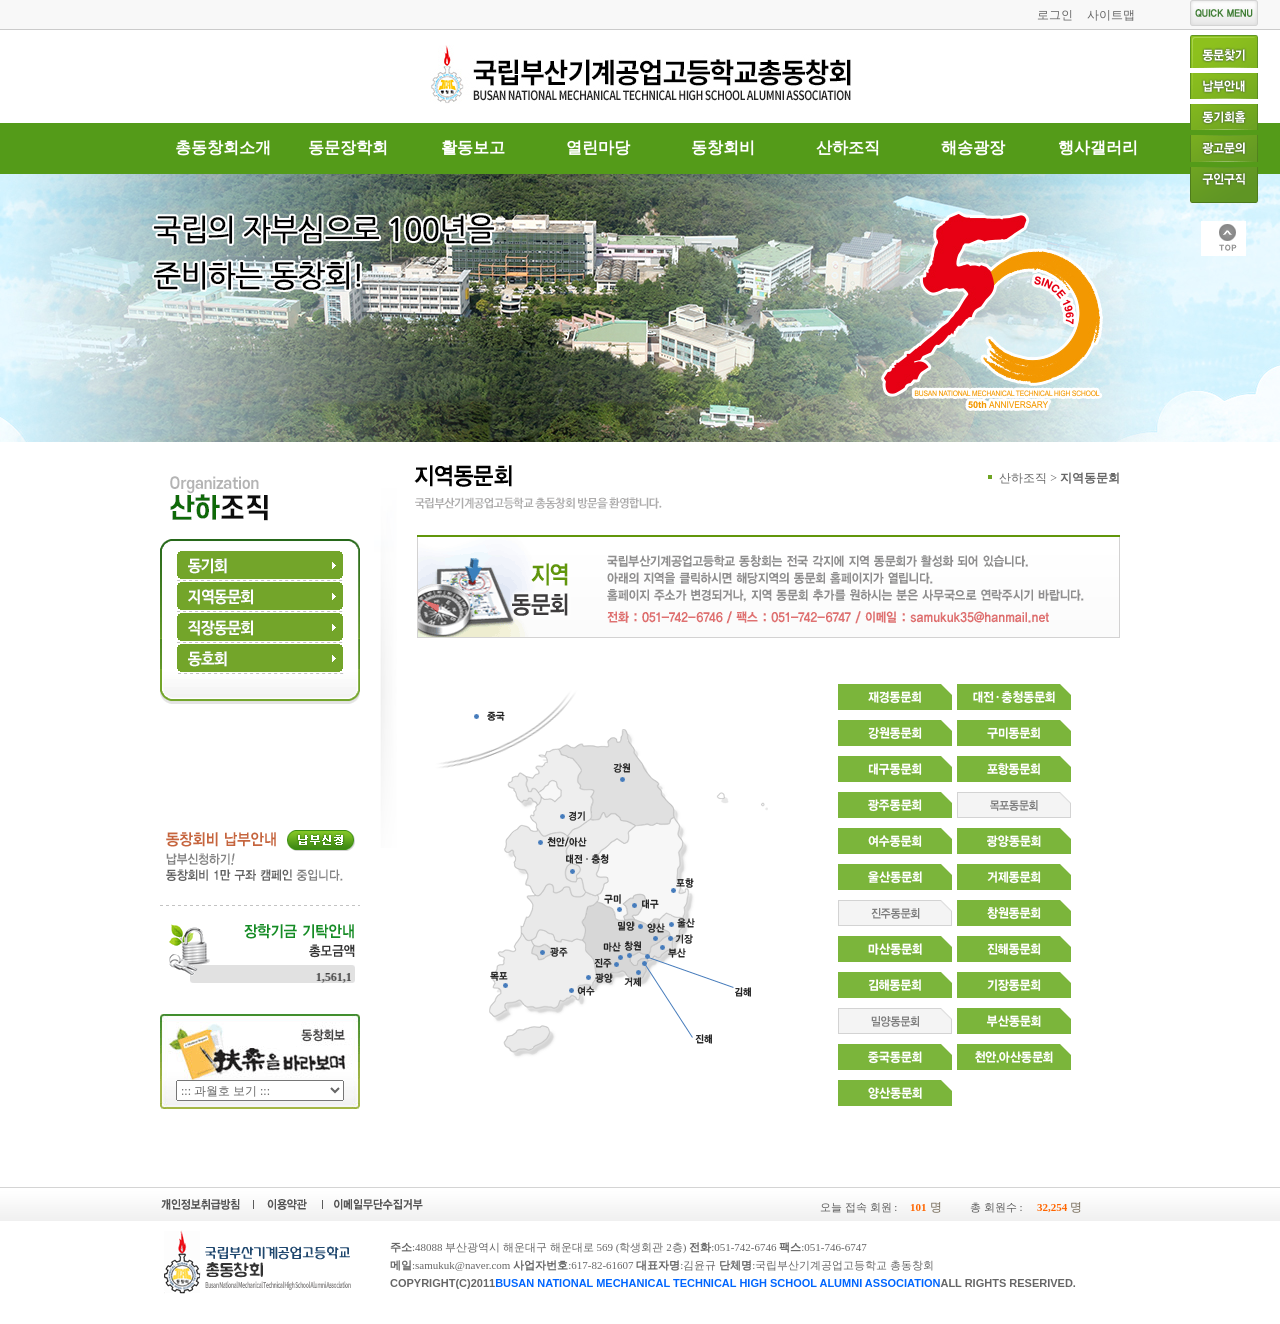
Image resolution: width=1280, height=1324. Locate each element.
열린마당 (598, 147)
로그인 (1055, 15)
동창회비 (723, 147)
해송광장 (973, 147)
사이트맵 (1111, 15)
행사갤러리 (1098, 147)
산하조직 (848, 147)
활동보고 (473, 147)
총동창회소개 (223, 147)
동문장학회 (348, 147)
